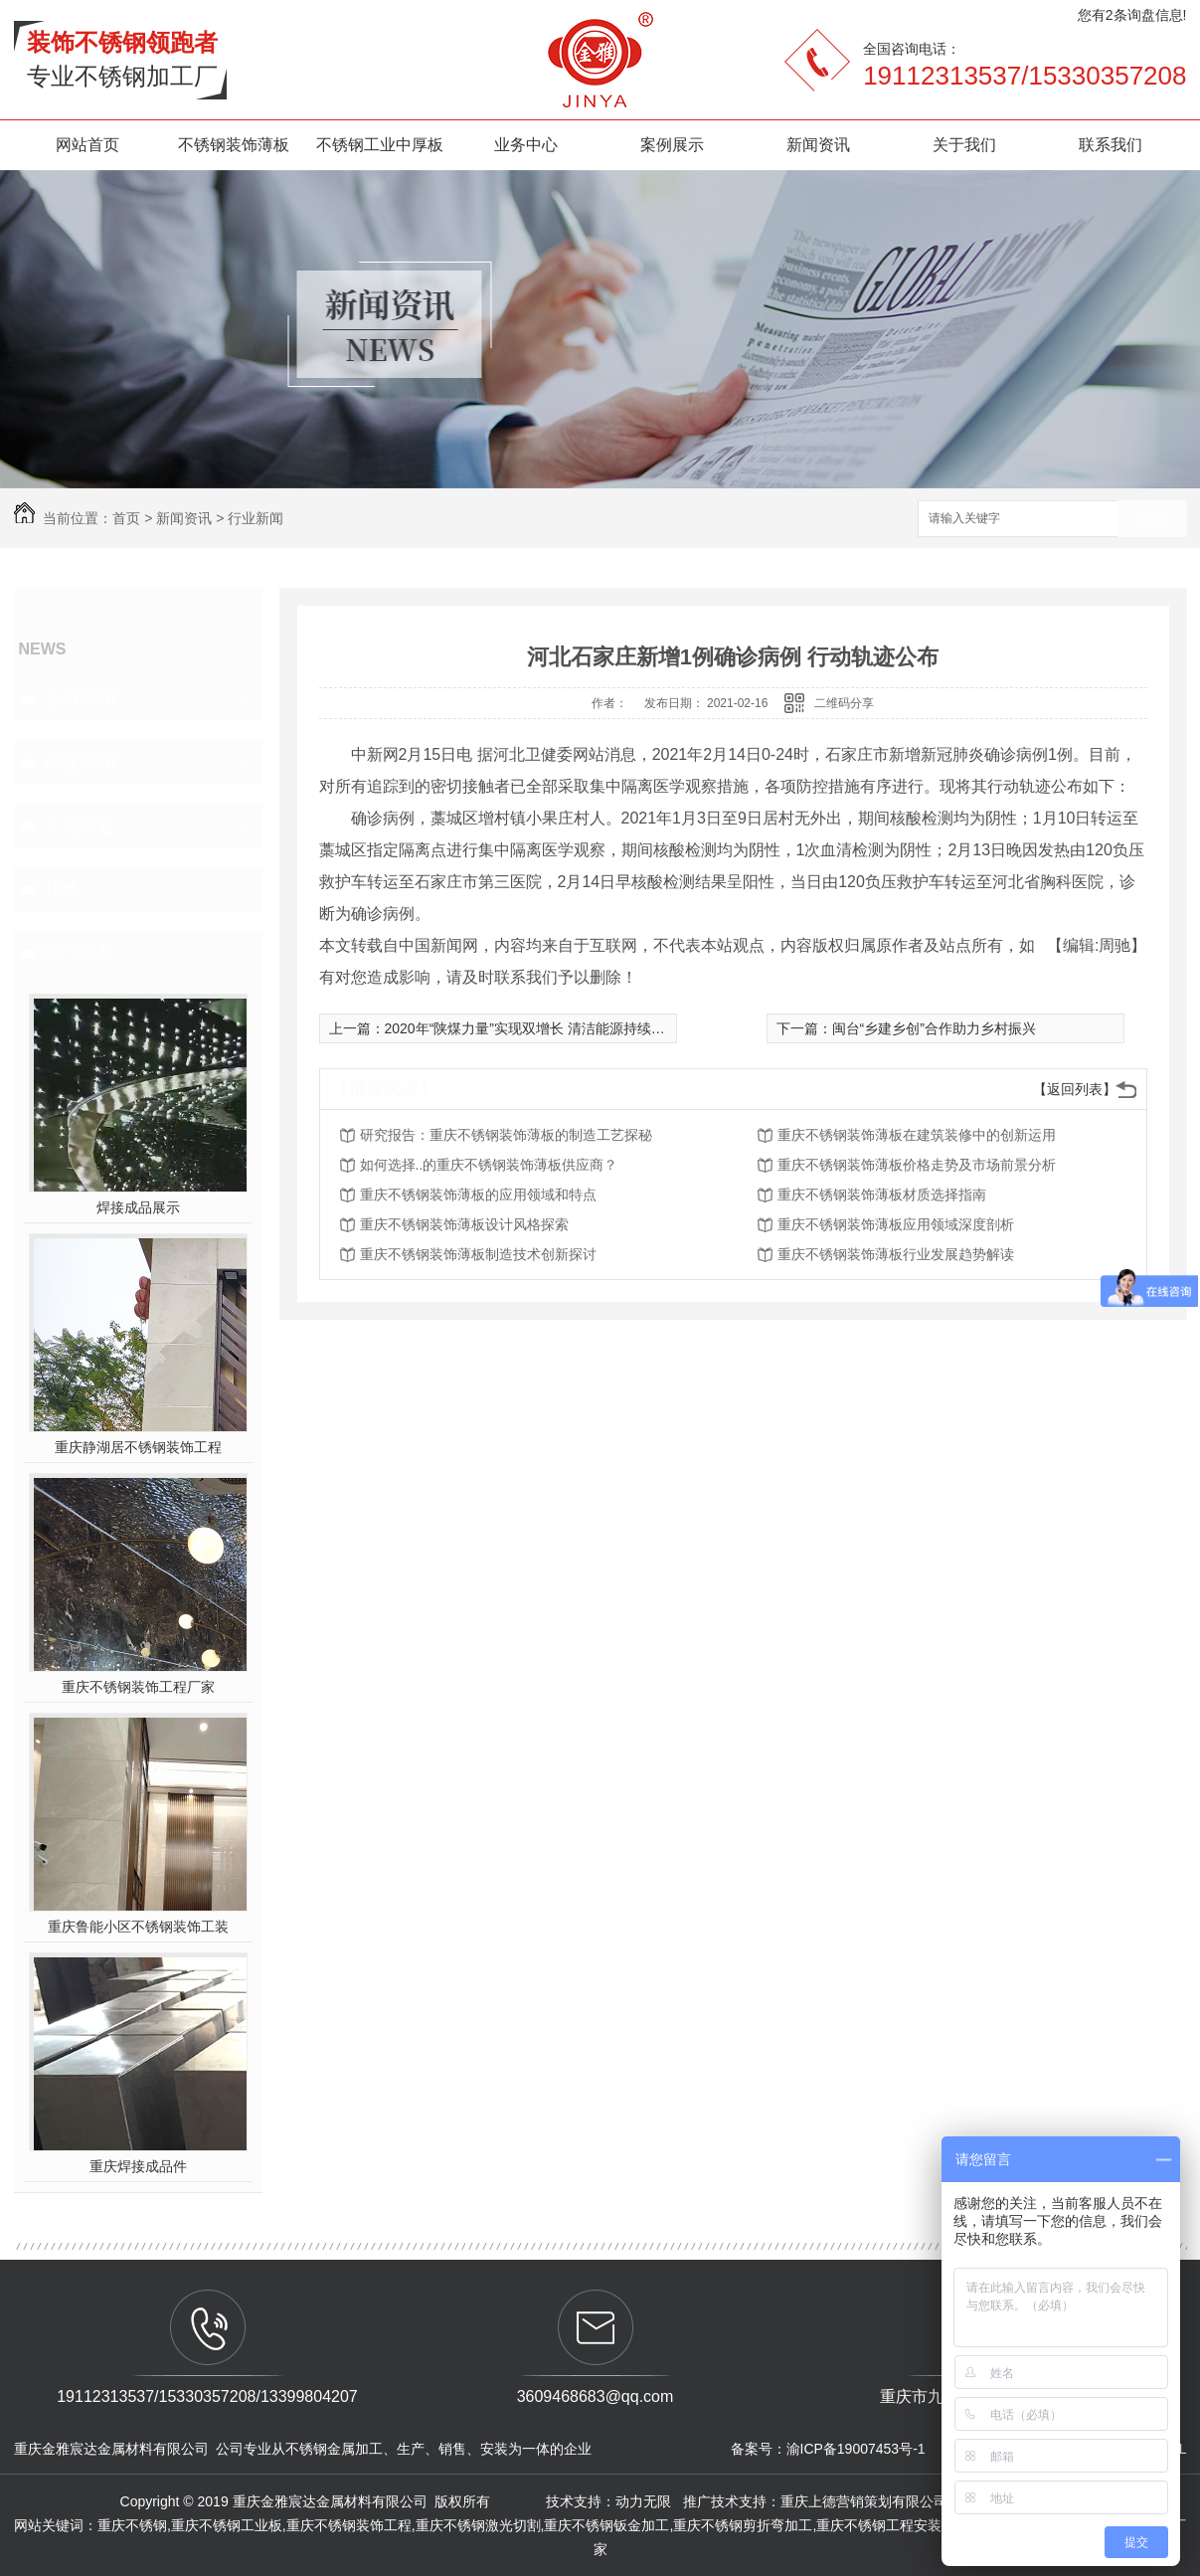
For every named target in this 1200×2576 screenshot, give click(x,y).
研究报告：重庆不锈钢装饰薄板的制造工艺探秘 (506, 1135)
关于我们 (964, 144)
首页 (126, 518)
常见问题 (79, 825)
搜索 (1152, 519)
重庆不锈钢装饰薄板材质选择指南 (881, 1194)
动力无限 (643, 2501)
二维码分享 (844, 703)
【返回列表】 (1074, 1089)
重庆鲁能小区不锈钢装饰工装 (138, 1926)
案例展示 (672, 144)
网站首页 (87, 144)
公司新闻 (79, 698)
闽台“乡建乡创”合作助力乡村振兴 (934, 1028)
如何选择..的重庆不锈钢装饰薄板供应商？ (489, 1165)
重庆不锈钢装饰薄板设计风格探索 (464, 1224)
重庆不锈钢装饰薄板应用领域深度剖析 (895, 1224)
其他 (62, 889)
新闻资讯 (818, 144)
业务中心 (526, 144)
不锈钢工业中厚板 (379, 144)
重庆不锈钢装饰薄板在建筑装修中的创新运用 (916, 1135)
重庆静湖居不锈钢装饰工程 (138, 1447)
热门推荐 (79, 953)
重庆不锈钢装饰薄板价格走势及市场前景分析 (916, 1165)
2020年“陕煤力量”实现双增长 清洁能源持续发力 (532, 1028)
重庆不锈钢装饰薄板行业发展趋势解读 (895, 1254)
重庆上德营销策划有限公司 (865, 2501)
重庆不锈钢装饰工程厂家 (138, 1687)
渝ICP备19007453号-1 (856, 2449)
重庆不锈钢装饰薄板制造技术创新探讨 (478, 1254)
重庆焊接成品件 (138, 2166)
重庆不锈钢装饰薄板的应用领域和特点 (478, 1194)
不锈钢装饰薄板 (233, 144)
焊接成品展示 (138, 1207)
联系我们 (1110, 144)
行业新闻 (255, 518)
